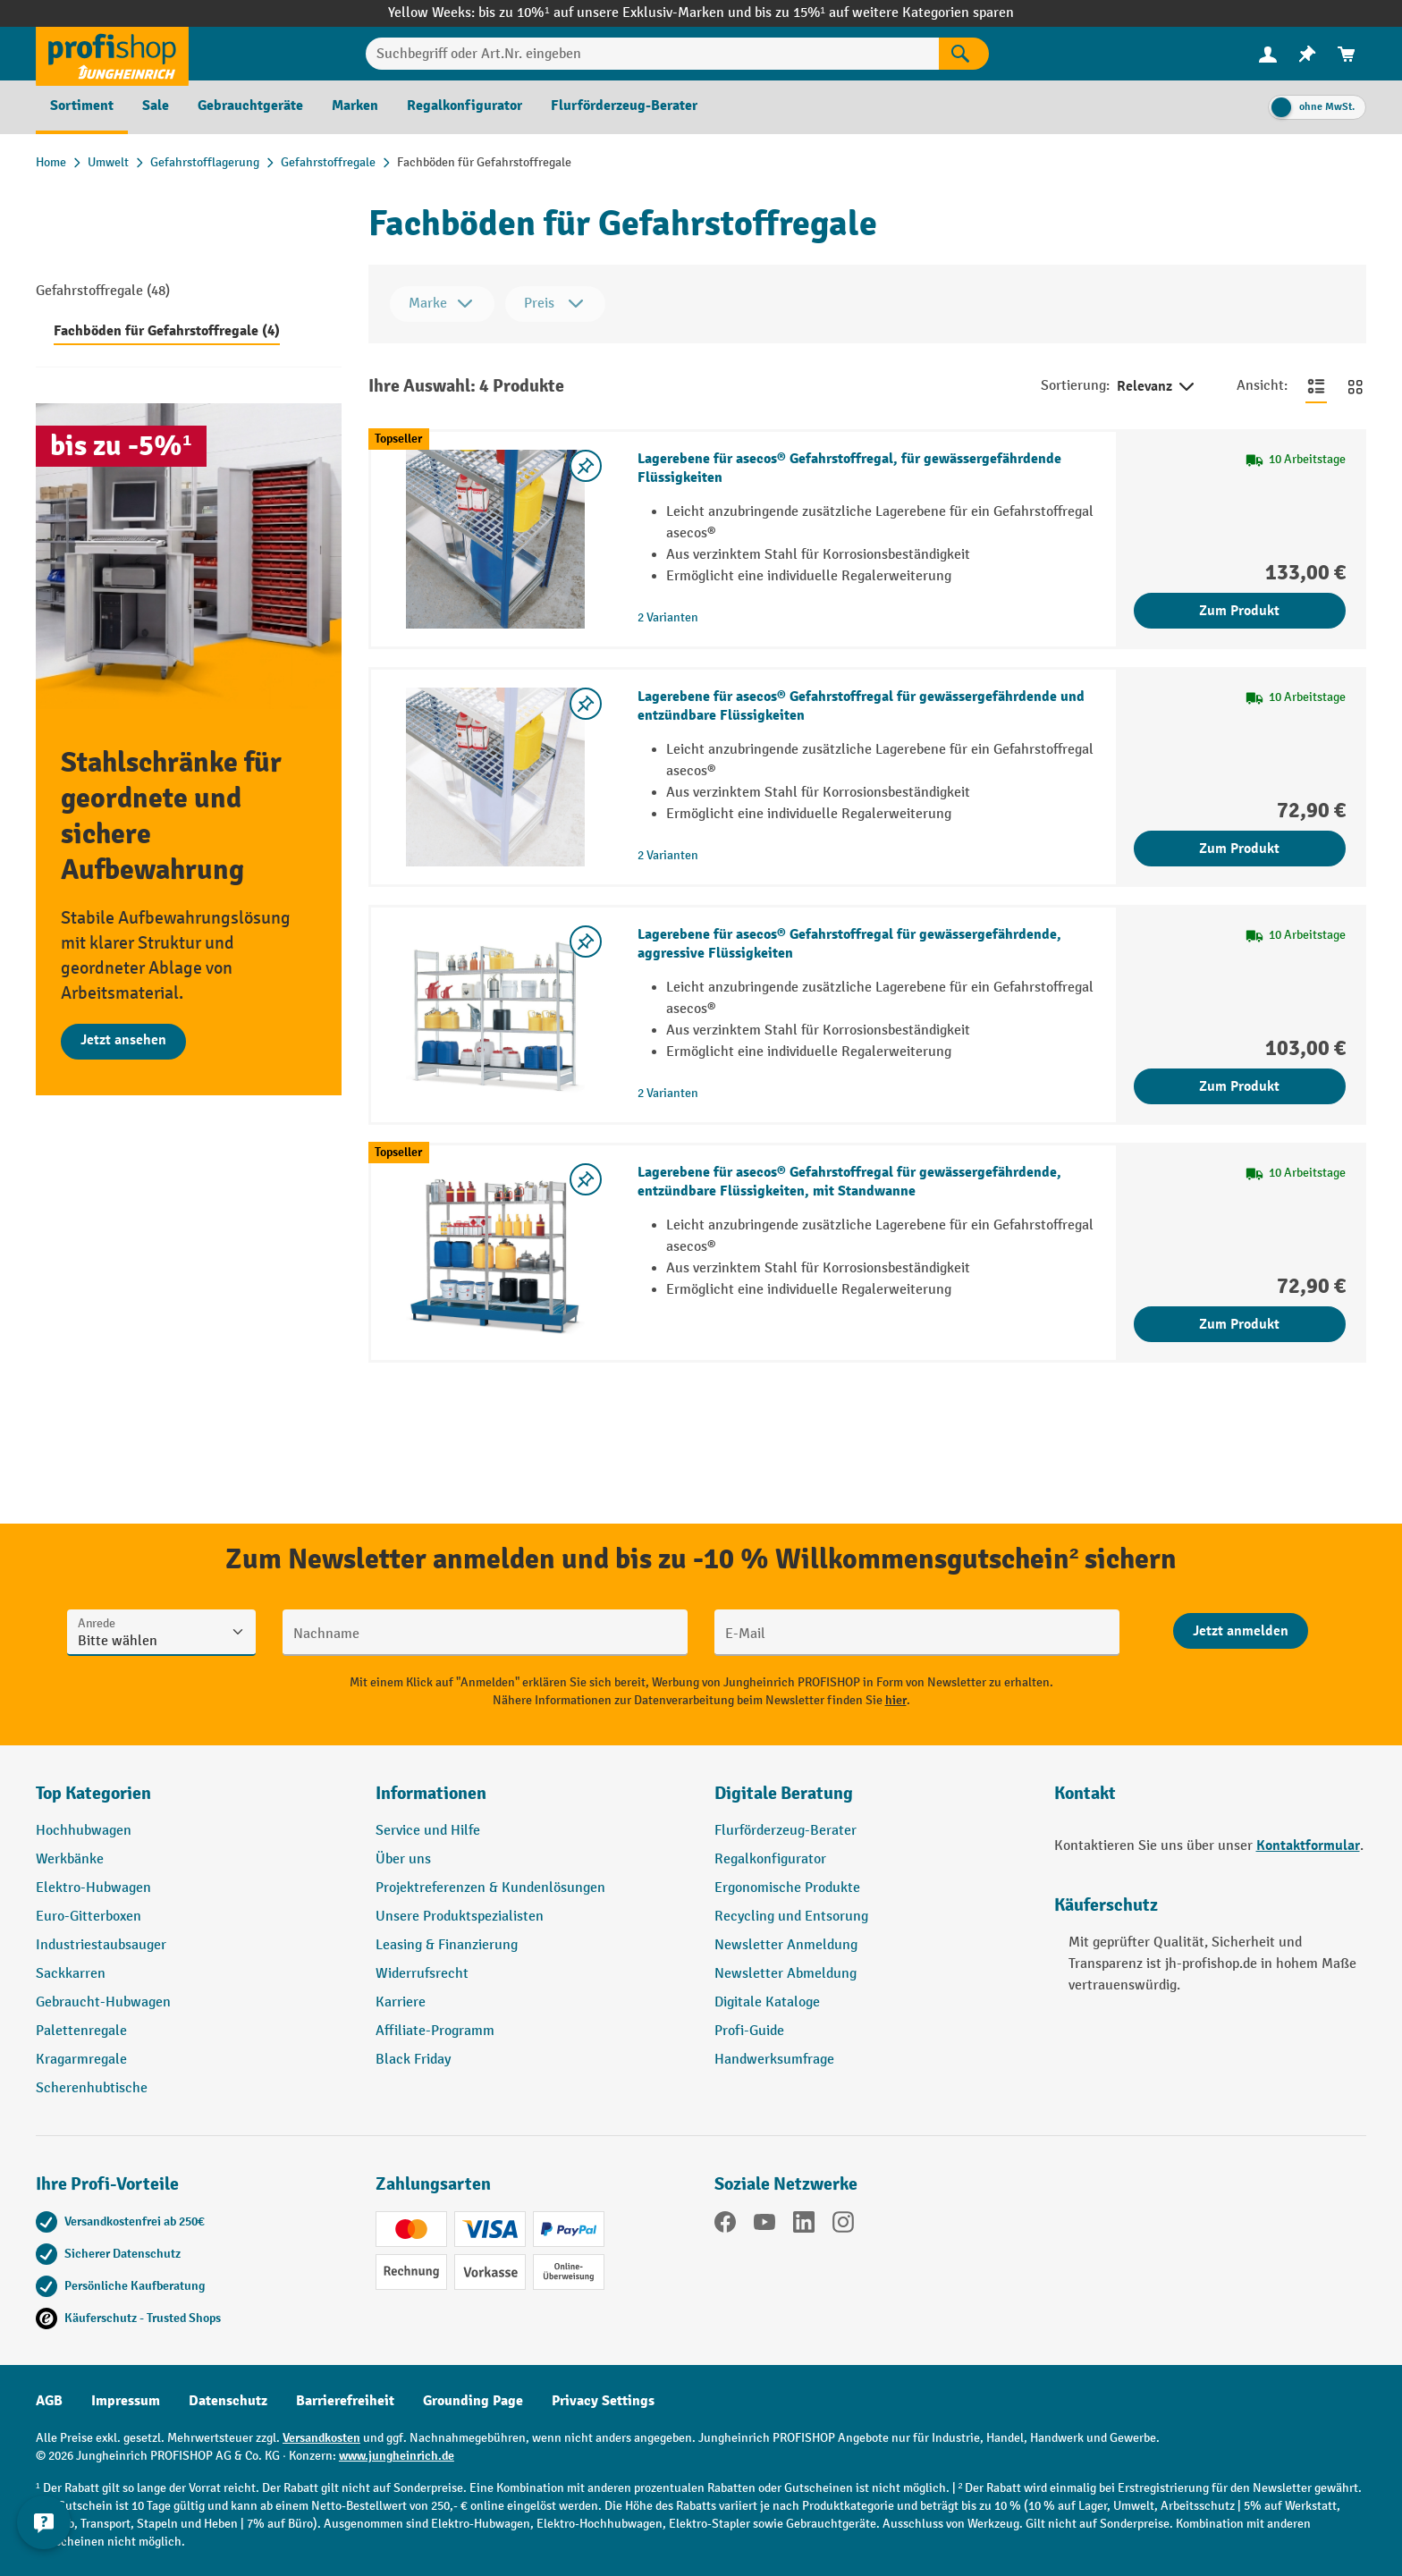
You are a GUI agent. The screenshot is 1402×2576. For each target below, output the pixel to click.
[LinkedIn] (804, 2225)
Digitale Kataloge (767, 2002)
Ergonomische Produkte (787, 1887)
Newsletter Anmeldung (785, 1945)
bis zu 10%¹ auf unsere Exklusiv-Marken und (616, 12)
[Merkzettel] (1307, 54)
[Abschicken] (1240, 1631)
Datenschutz (228, 2401)
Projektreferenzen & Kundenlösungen (490, 1887)
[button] (870, 1800)
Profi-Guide (749, 2031)
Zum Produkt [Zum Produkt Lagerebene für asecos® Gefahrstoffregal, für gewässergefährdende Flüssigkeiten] (1239, 611)
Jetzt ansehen (123, 1040)
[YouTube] (764, 2225)
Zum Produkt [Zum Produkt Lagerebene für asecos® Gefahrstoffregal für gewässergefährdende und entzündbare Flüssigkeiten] (1239, 848)
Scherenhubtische (92, 2088)
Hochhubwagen (83, 1830)
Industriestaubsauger (101, 1945)
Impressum (125, 2401)
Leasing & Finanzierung (447, 1945)
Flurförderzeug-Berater (785, 1830)
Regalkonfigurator (770, 1859)
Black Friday (413, 2059)
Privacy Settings (603, 2401)
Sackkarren (71, 1973)
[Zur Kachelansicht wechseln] (1355, 386)
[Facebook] (725, 2225)
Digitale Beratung (783, 1793)
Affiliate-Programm (435, 2031)
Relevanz (1157, 387)
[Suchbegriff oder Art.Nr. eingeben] (652, 54)
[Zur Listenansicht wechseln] (1316, 386)
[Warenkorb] (1346, 54)
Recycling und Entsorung (791, 1916)
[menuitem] (1268, 54)
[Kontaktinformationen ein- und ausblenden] (45, 2531)
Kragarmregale (81, 2059)
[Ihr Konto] (1268, 53)
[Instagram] (843, 2225)
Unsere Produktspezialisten (460, 1916)
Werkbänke (70, 1859)
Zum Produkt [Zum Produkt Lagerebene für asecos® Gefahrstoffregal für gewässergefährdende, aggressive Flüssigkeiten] (1239, 1086)
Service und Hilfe (428, 1830)
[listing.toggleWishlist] (586, 466)
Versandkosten (321, 2437)
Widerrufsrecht (422, 1973)
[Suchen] (964, 54)
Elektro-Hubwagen (93, 1887)
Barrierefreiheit (345, 2401)
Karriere (401, 2002)
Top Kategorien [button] (93, 1793)
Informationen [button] (431, 1793)
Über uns (403, 1859)
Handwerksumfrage (774, 2059)
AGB (49, 2401)
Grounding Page (473, 2401)
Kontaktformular (1308, 1845)
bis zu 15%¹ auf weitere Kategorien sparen (884, 12)
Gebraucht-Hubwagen (103, 2002)
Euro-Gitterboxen (88, 1916)
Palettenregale (81, 2031)
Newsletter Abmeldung (785, 1973)
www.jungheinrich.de (396, 2455)
